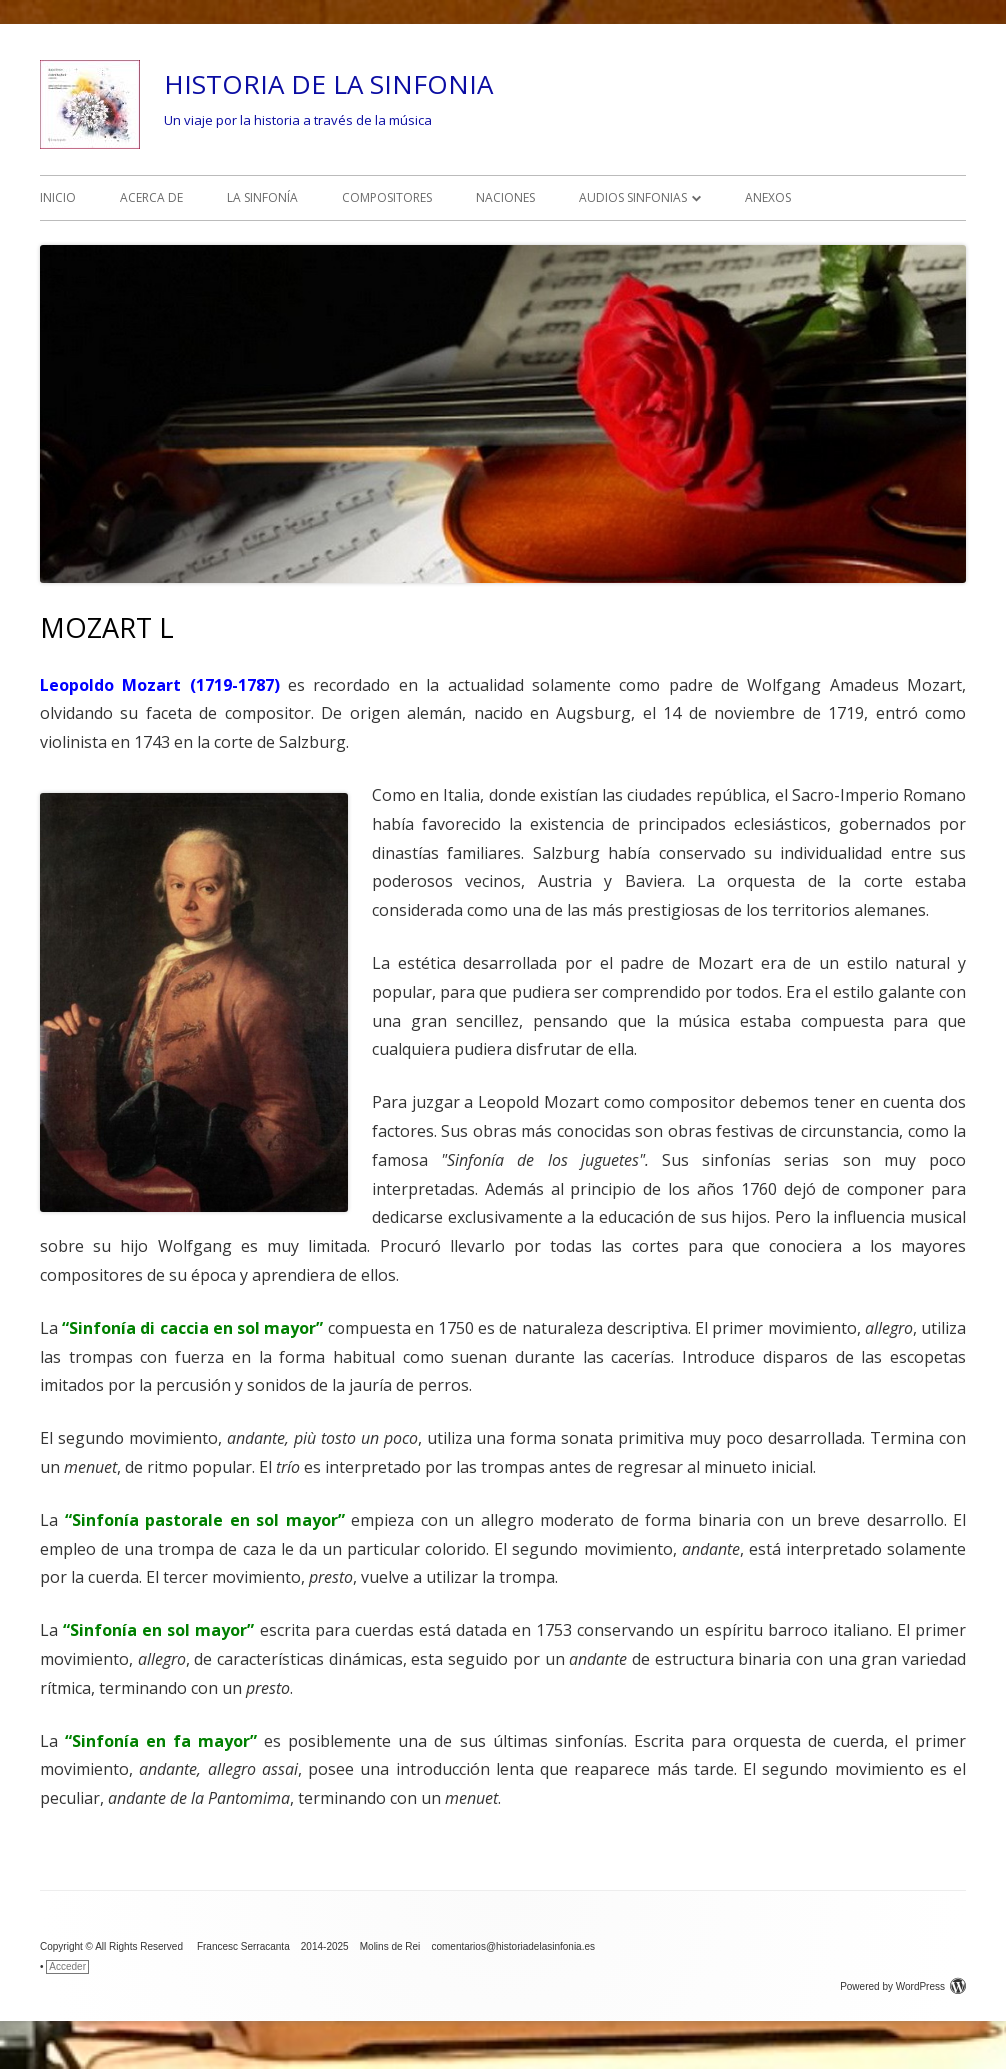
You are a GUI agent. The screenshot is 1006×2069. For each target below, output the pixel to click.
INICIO (58, 197)
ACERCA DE (151, 197)
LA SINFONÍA (262, 197)
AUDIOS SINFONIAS (633, 197)
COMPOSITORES (387, 197)
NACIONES (505, 197)
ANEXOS (768, 197)
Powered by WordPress (903, 1986)
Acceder (67, 1966)
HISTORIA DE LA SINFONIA (328, 84)
